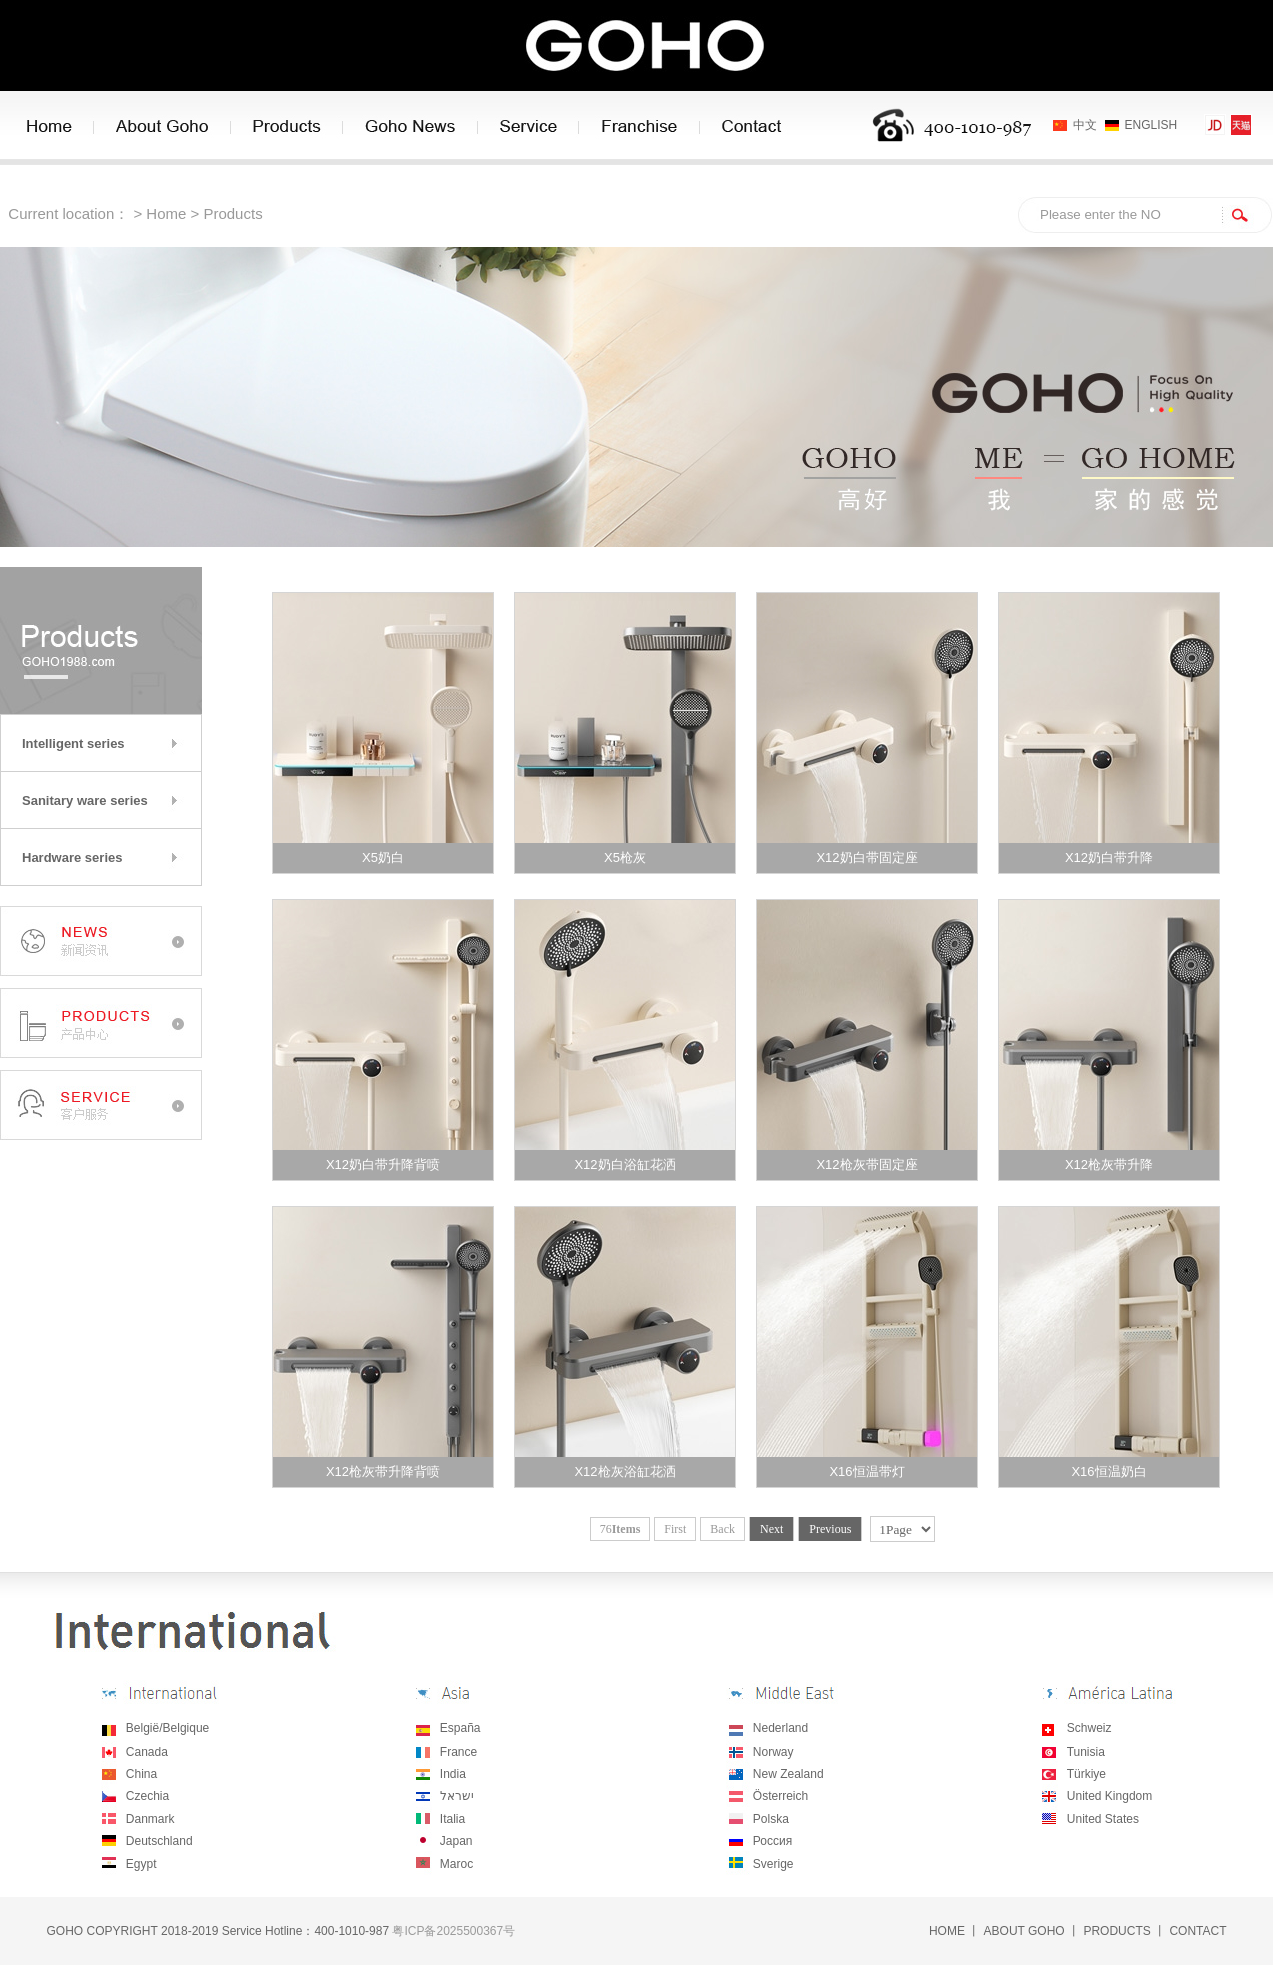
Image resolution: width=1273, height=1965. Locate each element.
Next (771, 1529)
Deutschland (159, 1841)
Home (166, 213)
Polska (771, 1819)
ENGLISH (1151, 125)
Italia (452, 1819)
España (460, 1728)
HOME (947, 1931)
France (458, 1752)
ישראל (455, 1796)
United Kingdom (1109, 1796)
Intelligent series (73, 743)
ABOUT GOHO (1024, 1931)
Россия (772, 1841)
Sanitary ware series (85, 800)
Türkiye (1086, 1774)
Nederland (780, 1728)
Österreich (780, 1796)
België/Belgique (167, 1728)
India (453, 1774)
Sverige (773, 1864)
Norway (773, 1752)
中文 (1085, 125)
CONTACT (1197, 1931)
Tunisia (1086, 1752)
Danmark (150, 1819)
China (141, 1774)
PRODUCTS (1116, 1931)
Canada (147, 1752)
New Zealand (788, 1774)
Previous (830, 1529)
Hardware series (72, 857)
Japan (456, 1841)
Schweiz (1089, 1728)
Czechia (147, 1796)
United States (1103, 1819)
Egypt (141, 1864)
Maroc (456, 1864)
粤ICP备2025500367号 (453, 1931)
